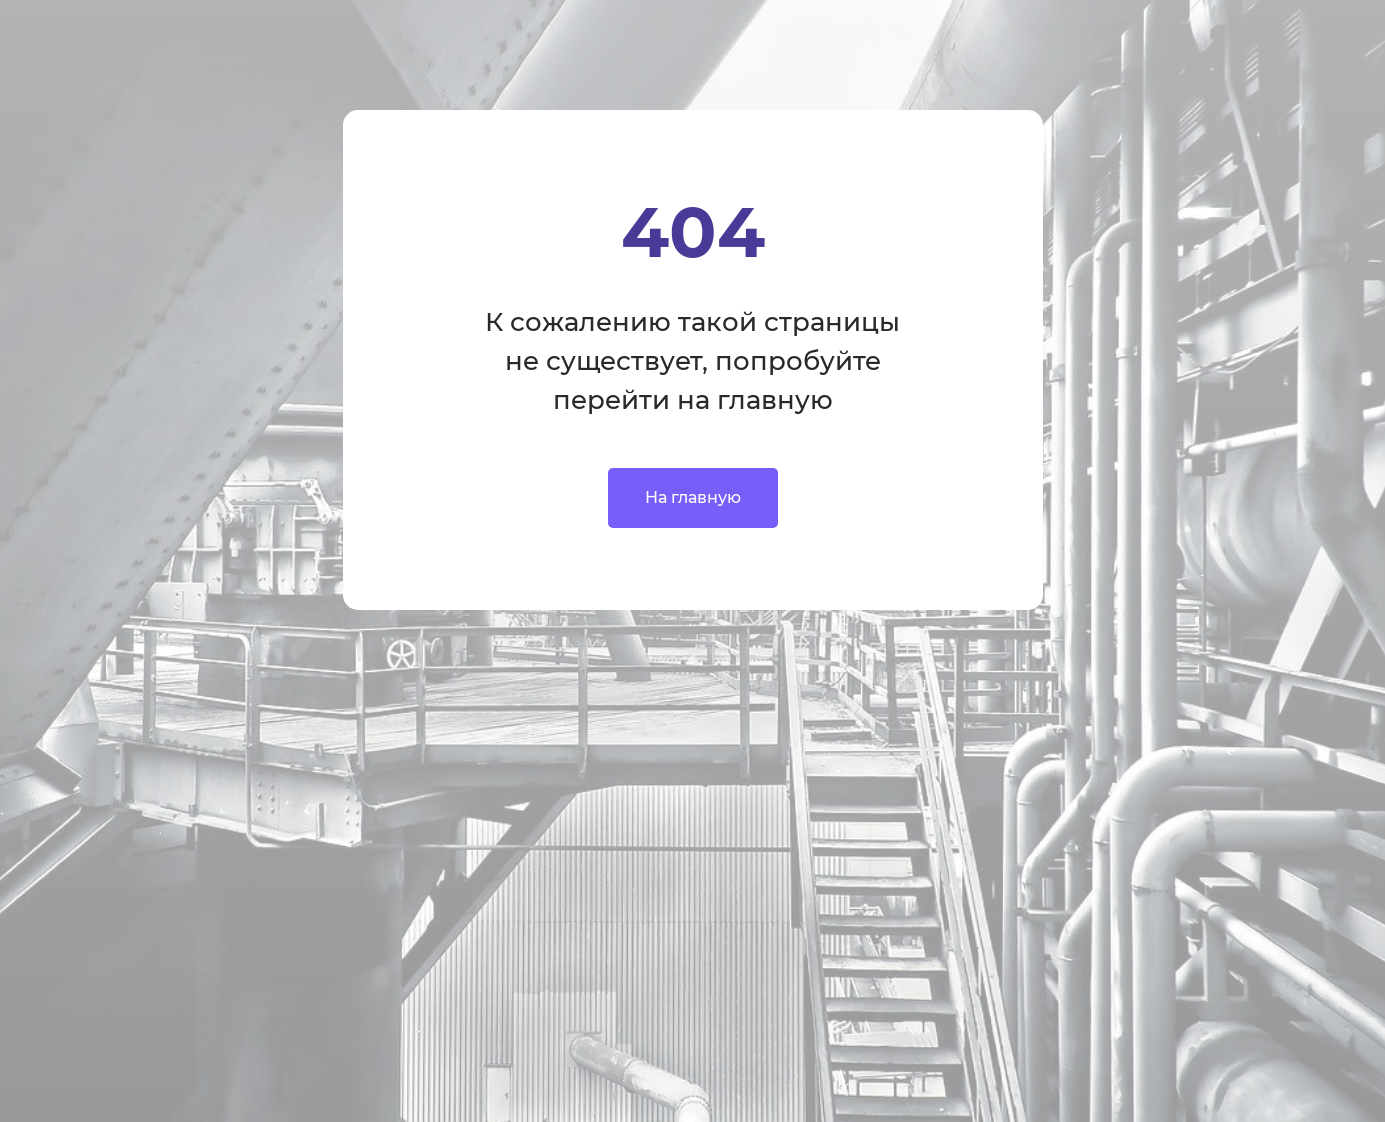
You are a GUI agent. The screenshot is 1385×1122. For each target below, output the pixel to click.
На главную (693, 497)
